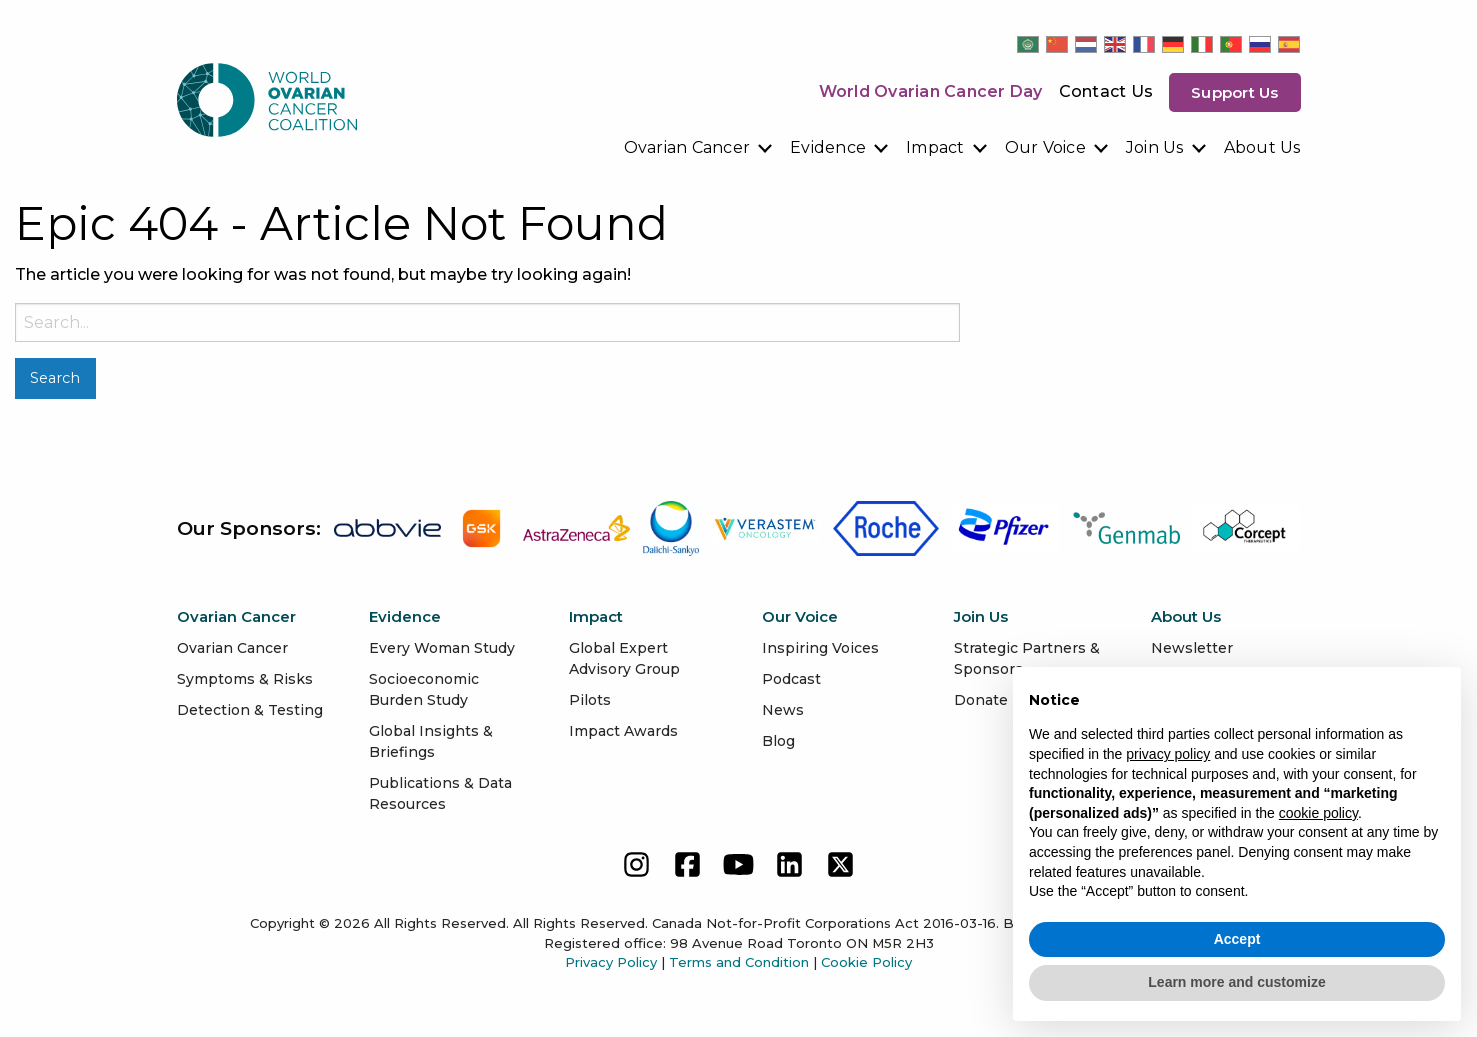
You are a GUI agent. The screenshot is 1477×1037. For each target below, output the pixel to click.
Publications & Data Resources (440, 793)
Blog (778, 741)
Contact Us (1106, 91)
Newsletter (1192, 648)
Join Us (1155, 147)
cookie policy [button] (1318, 813)
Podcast (791, 679)
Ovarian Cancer (687, 147)
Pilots (590, 700)
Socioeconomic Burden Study (424, 689)
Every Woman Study (442, 648)
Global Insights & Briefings (431, 741)
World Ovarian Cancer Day (931, 91)
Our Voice (1045, 147)
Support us (1235, 92)
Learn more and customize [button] (1236, 982)
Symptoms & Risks (245, 679)
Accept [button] (1237, 939)
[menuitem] (699, 148)
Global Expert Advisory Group (624, 658)
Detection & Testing (250, 710)
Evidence (828, 147)
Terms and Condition (739, 962)
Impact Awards (623, 731)
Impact (935, 147)
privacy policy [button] (1168, 754)
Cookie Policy (866, 962)
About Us (1262, 147)
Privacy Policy (611, 962)
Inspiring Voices (820, 648)
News (783, 710)
